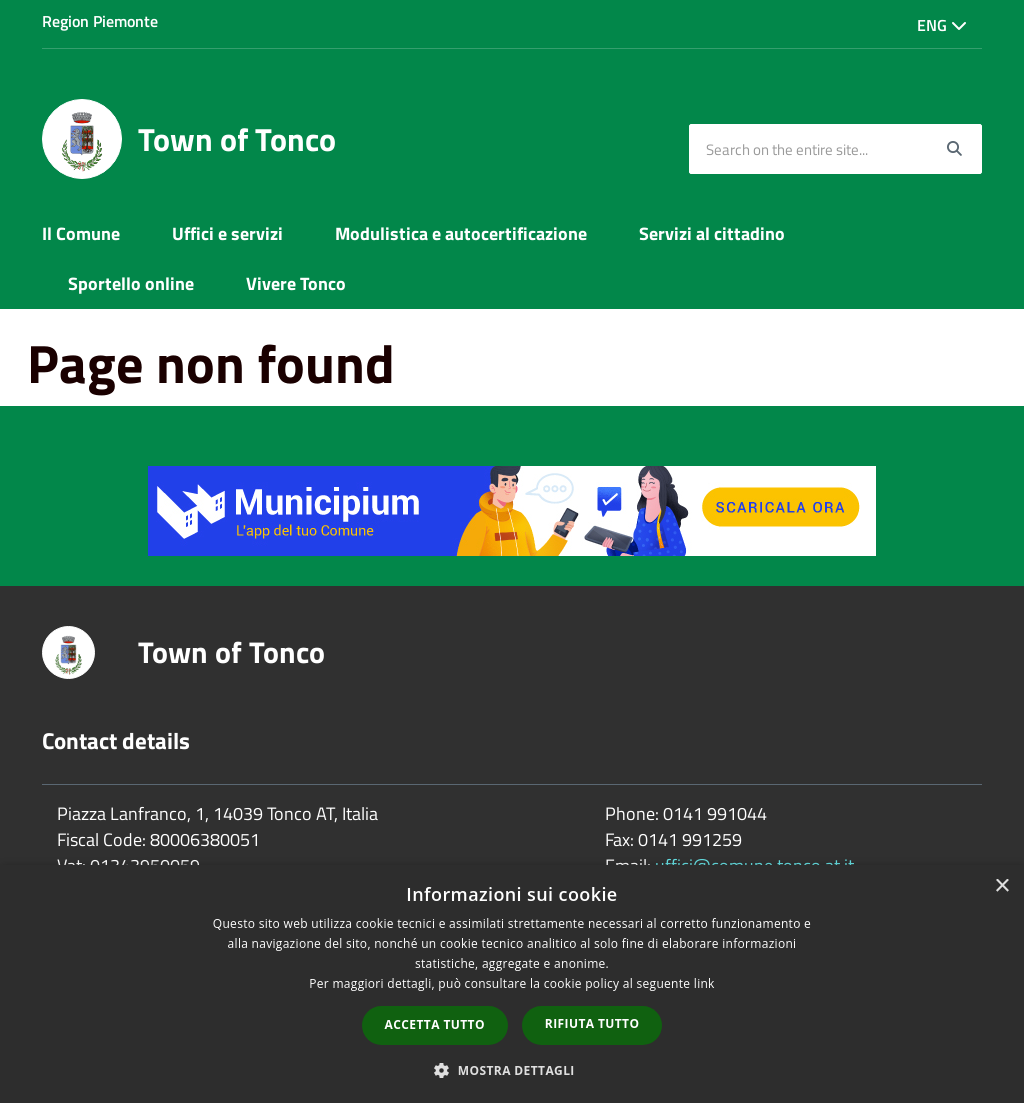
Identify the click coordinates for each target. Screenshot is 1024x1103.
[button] (512, 1069)
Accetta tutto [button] (435, 1024)
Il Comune (81, 233)
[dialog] (512, 984)
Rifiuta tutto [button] (592, 1023)
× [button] (1001, 886)
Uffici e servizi (227, 233)
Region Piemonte (100, 21)
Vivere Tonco (296, 283)
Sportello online (131, 283)
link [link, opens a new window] (704, 983)
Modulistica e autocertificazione (461, 233)
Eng (942, 25)
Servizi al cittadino (712, 233)
